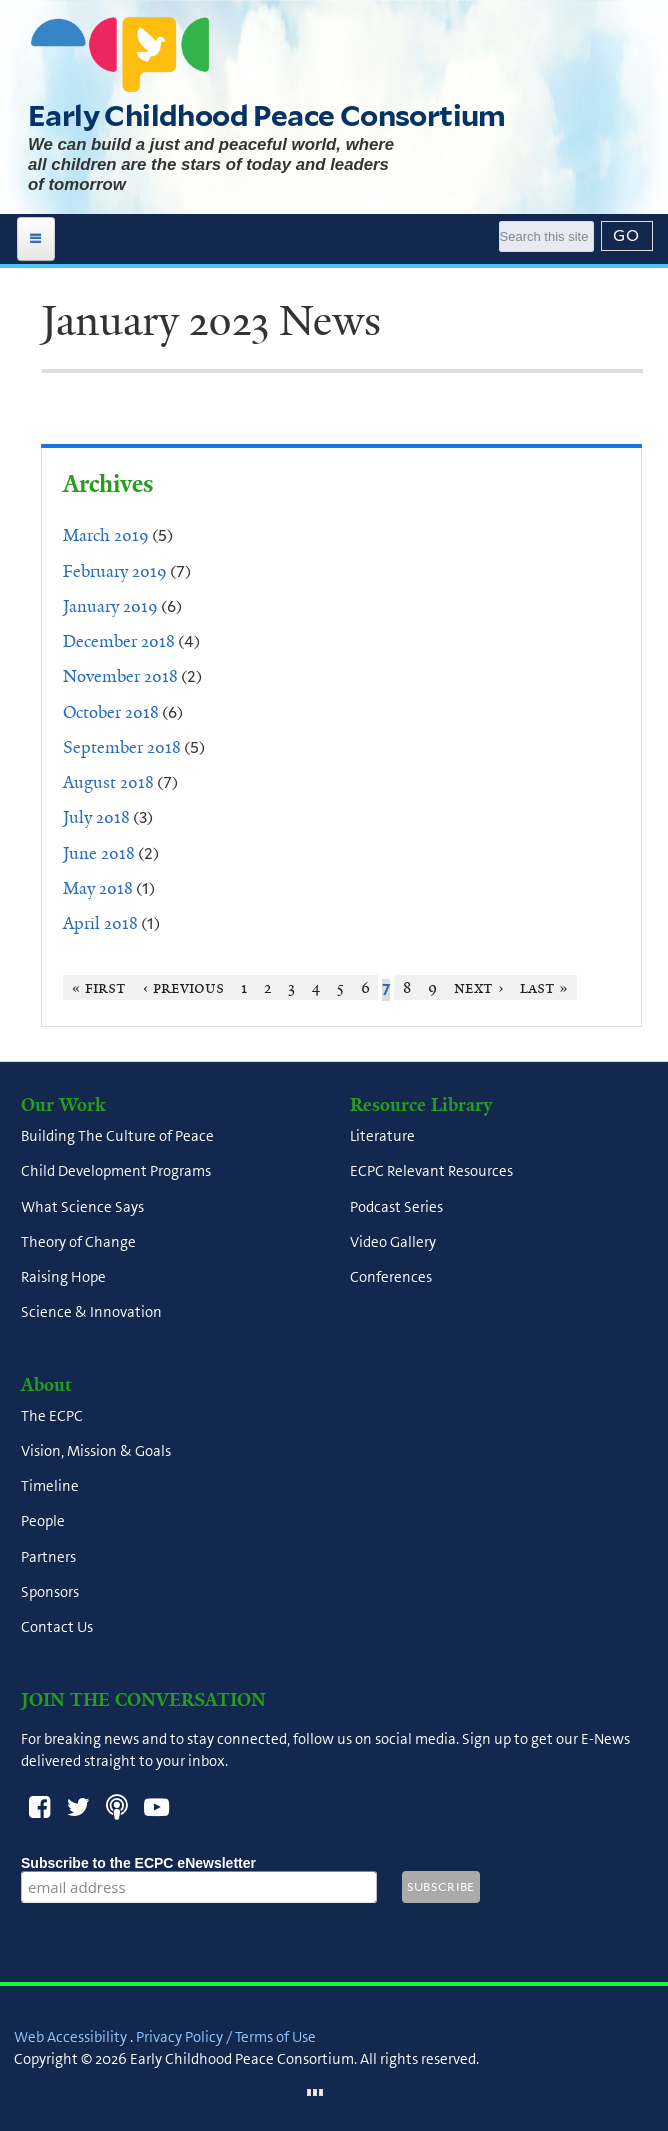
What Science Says (82, 1207)
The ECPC (52, 1416)
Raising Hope (63, 1278)
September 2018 (122, 747)
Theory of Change (78, 1242)
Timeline (50, 1487)
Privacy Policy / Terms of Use (226, 2037)
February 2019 (115, 571)
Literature (382, 1137)
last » (544, 987)
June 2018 (99, 853)
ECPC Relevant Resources (431, 1172)
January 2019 (110, 606)
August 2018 (108, 782)
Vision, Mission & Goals (96, 1451)
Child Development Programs (116, 1172)
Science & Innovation (91, 1313)
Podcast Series (396, 1207)
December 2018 (119, 641)
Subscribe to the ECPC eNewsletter (199, 1863)
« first (99, 987)
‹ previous (183, 987)
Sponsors (50, 1592)
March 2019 (106, 535)
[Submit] (627, 236)
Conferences (391, 1278)
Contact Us (57, 1628)
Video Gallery (393, 1242)
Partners (48, 1557)
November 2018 (120, 676)
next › (478, 987)
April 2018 (100, 923)
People (43, 1522)
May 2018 (98, 888)
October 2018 (111, 712)
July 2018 (96, 817)
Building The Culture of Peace (117, 1137)
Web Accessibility (70, 2037)
